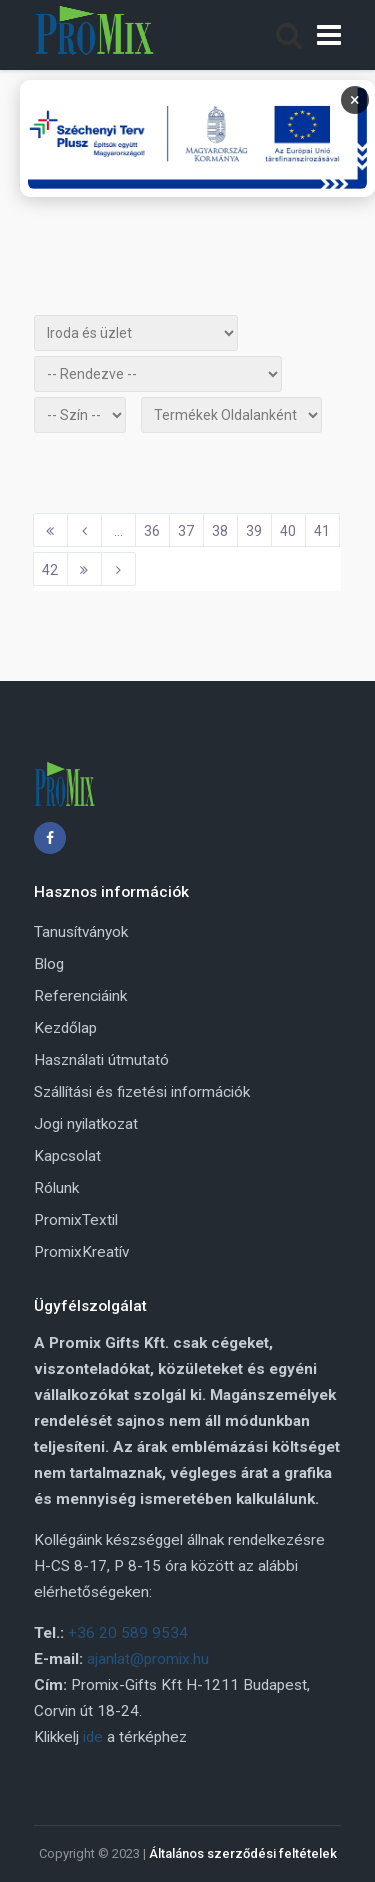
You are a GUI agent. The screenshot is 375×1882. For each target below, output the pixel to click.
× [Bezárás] (355, 99)
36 (152, 531)
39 (254, 531)
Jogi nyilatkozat (86, 1124)
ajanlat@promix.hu (148, 1659)
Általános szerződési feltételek (243, 1853)
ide (93, 1737)
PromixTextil (76, 1220)
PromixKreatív (81, 1252)
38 (220, 531)
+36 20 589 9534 (128, 1633)
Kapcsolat (67, 1156)
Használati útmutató (101, 1060)
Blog (49, 964)
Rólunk (56, 1188)
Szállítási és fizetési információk (142, 1092)
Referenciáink (80, 996)
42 (50, 570)
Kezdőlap (65, 1028)
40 (288, 531)
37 (186, 531)
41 (322, 531)
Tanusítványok (81, 932)
